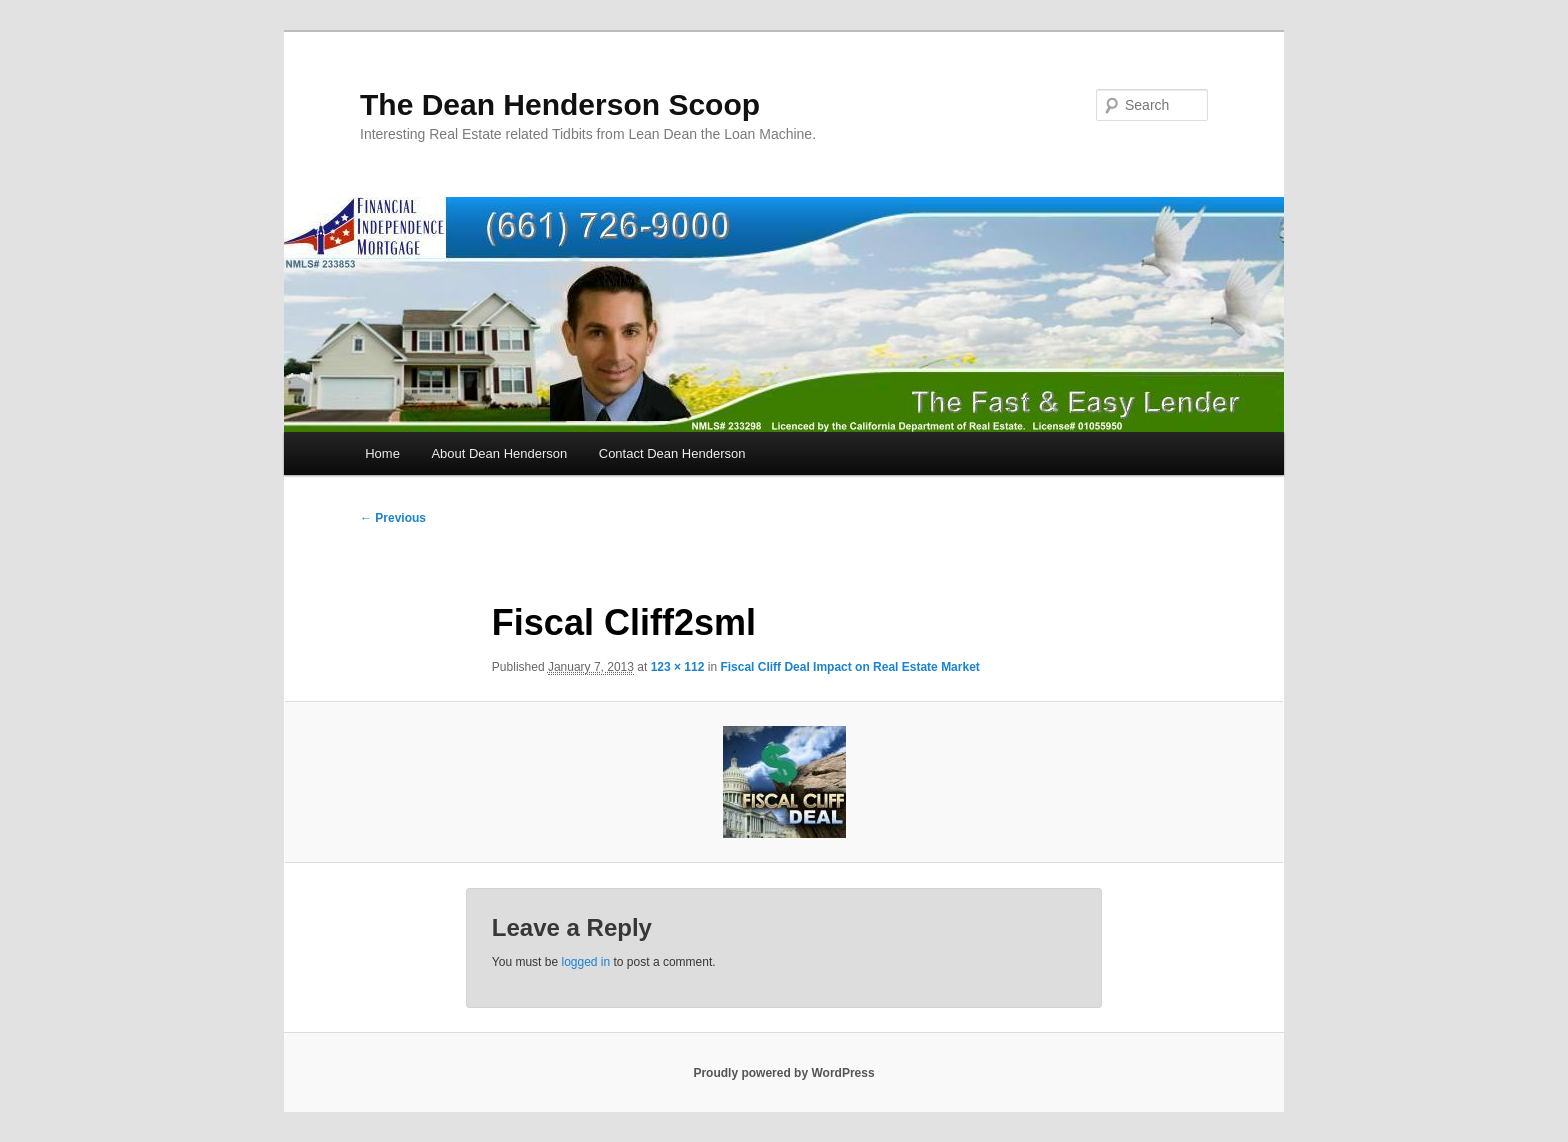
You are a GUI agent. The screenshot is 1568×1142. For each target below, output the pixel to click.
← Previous (393, 518)
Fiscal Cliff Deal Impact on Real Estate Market (849, 667)
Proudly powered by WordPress (783, 1073)
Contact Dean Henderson (672, 453)
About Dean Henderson (499, 453)
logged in (585, 962)
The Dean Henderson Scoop (560, 104)
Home (382, 453)
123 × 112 (678, 667)
